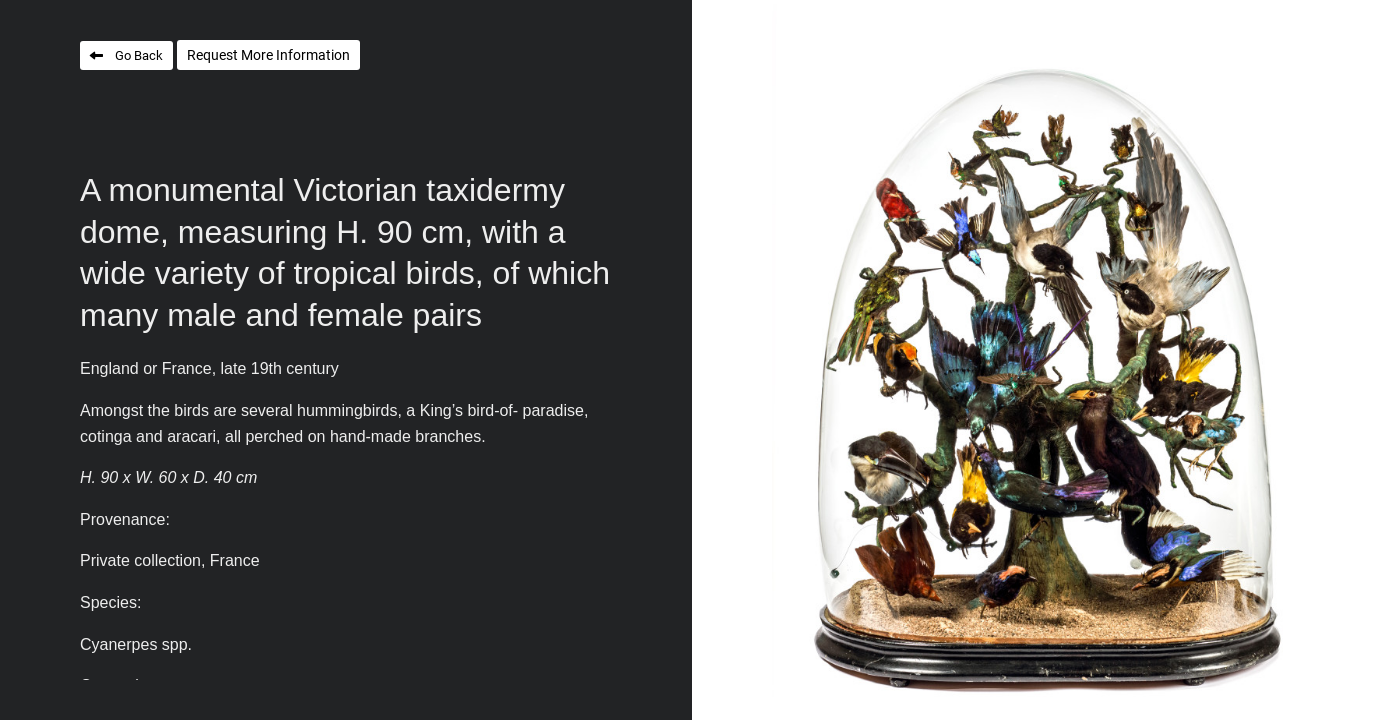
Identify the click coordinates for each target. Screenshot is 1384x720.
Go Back (139, 55)
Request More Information (268, 55)
